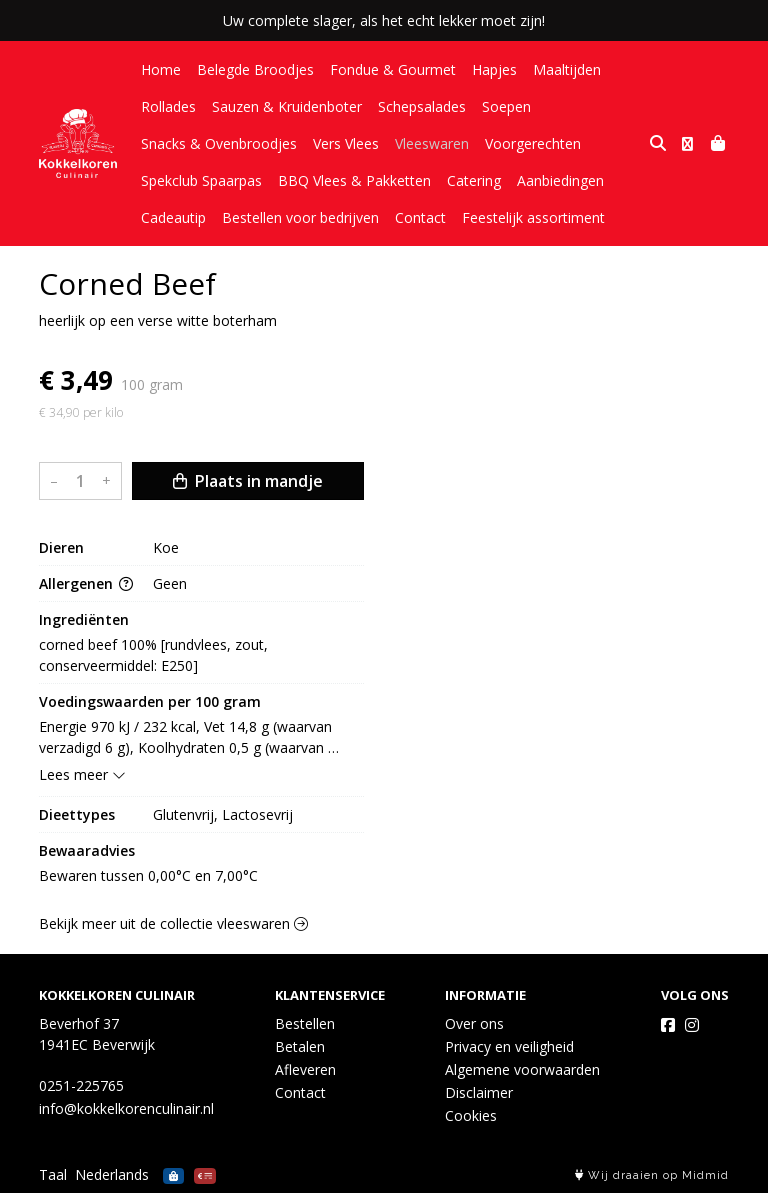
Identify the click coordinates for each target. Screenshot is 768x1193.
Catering (474, 180)
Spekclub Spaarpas (201, 180)
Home (161, 69)
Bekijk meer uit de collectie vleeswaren (173, 923)
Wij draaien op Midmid (652, 1175)
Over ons (474, 1023)
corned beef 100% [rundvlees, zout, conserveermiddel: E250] (155, 655)
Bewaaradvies (87, 850)
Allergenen (86, 583)
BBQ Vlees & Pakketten (354, 180)
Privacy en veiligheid (509, 1046)
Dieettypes (77, 814)
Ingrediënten (84, 619)
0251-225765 (81, 1085)
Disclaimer (479, 1092)
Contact (420, 217)
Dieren (61, 547)
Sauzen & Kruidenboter (287, 106)
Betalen (300, 1046)
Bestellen (305, 1023)
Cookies (471, 1115)
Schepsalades (422, 106)
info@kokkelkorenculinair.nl (126, 1108)
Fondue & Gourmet (393, 69)
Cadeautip (173, 217)
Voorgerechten (533, 143)
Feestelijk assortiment (533, 217)
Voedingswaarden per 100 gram (150, 701)
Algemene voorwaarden (522, 1069)
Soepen (506, 106)
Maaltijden (567, 69)
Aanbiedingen (560, 180)
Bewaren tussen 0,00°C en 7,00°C (148, 875)
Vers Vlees (346, 143)
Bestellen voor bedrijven (300, 217)
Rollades (168, 106)
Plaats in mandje (248, 481)
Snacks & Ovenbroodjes (219, 143)
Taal (53, 1174)
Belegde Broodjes (255, 69)
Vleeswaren (432, 143)
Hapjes (494, 69)
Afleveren (305, 1069)
